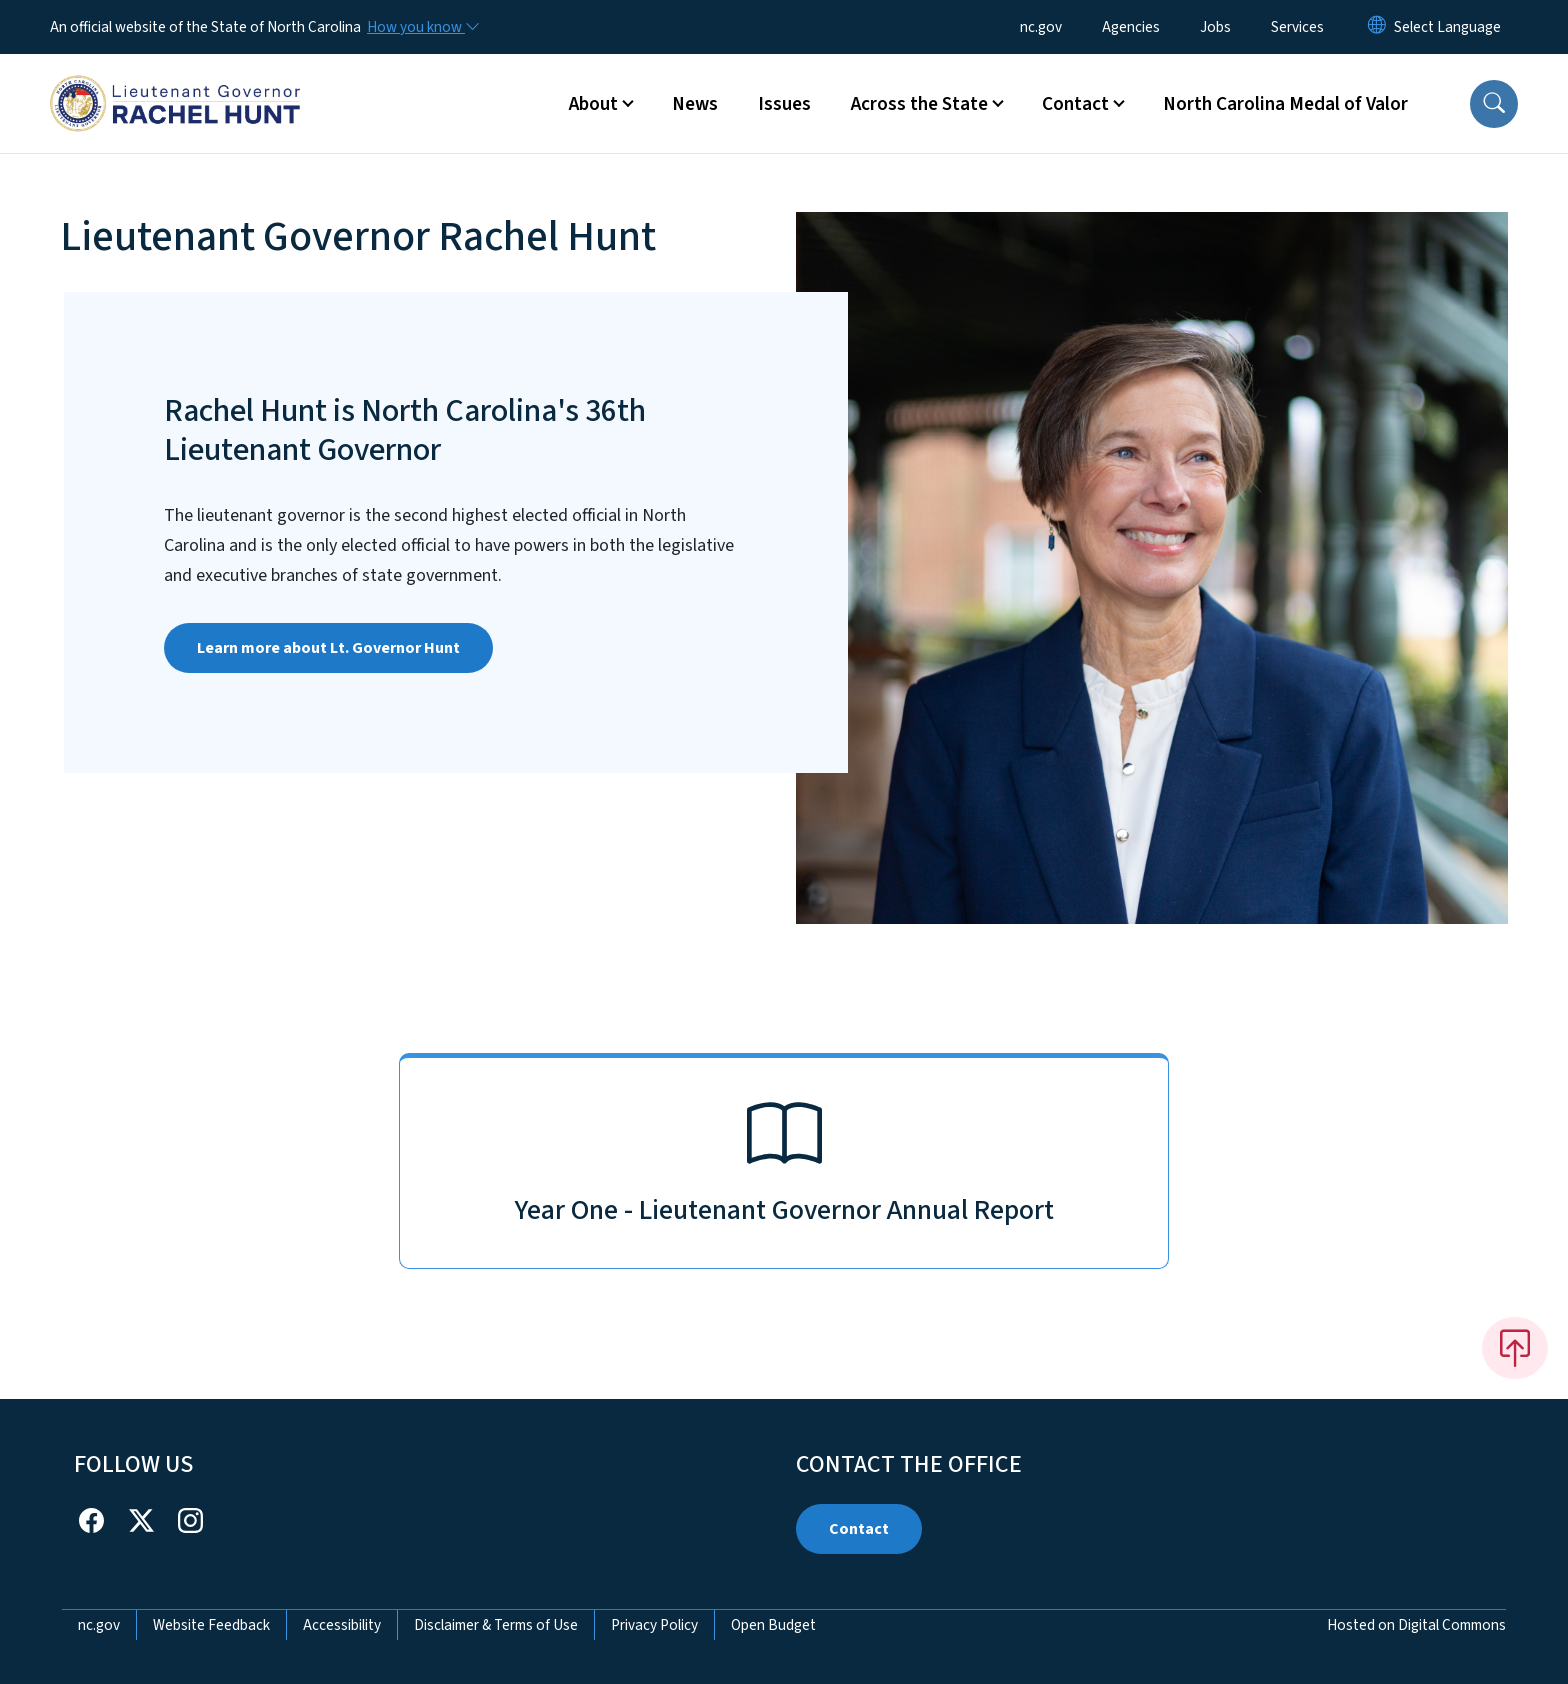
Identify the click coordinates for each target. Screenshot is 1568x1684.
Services (1297, 27)
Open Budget (773, 1625)
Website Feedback (211, 1625)
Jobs (1215, 27)
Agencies (1131, 27)
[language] (1447, 27)
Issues (784, 104)
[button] (1494, 104)
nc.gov (1041, 27)
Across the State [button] (919, 104)
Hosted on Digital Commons (1416, 1625)
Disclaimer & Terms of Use (496, 1625)
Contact (859, 1529)
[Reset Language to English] (1377, 27)
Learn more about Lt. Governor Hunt (328, 648)
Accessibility (342, 1625)
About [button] (593, 104)
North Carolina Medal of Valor (1285, 104)
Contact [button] (1075, 104)
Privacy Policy (654, 1625)
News (695, 104)
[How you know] (422, 27)
